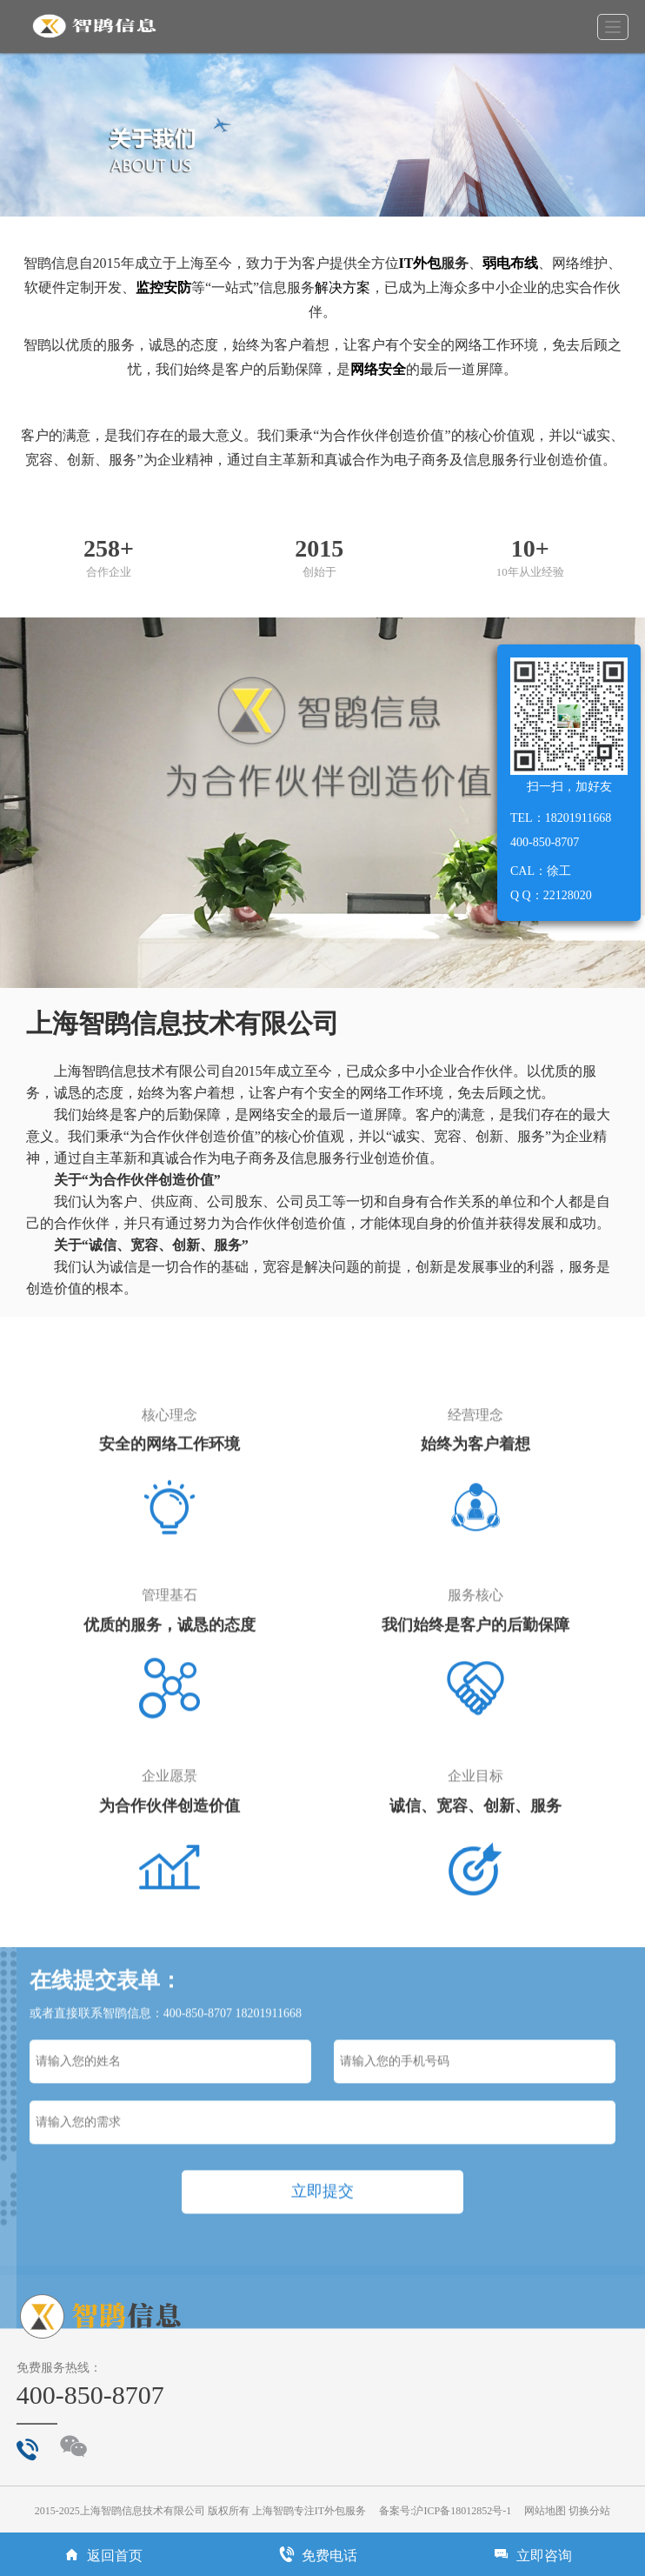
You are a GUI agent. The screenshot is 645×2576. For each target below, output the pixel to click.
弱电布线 (510, 263)
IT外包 (420, 263)
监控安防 (163, 287)
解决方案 (342, 287)
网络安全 (378, 369)
